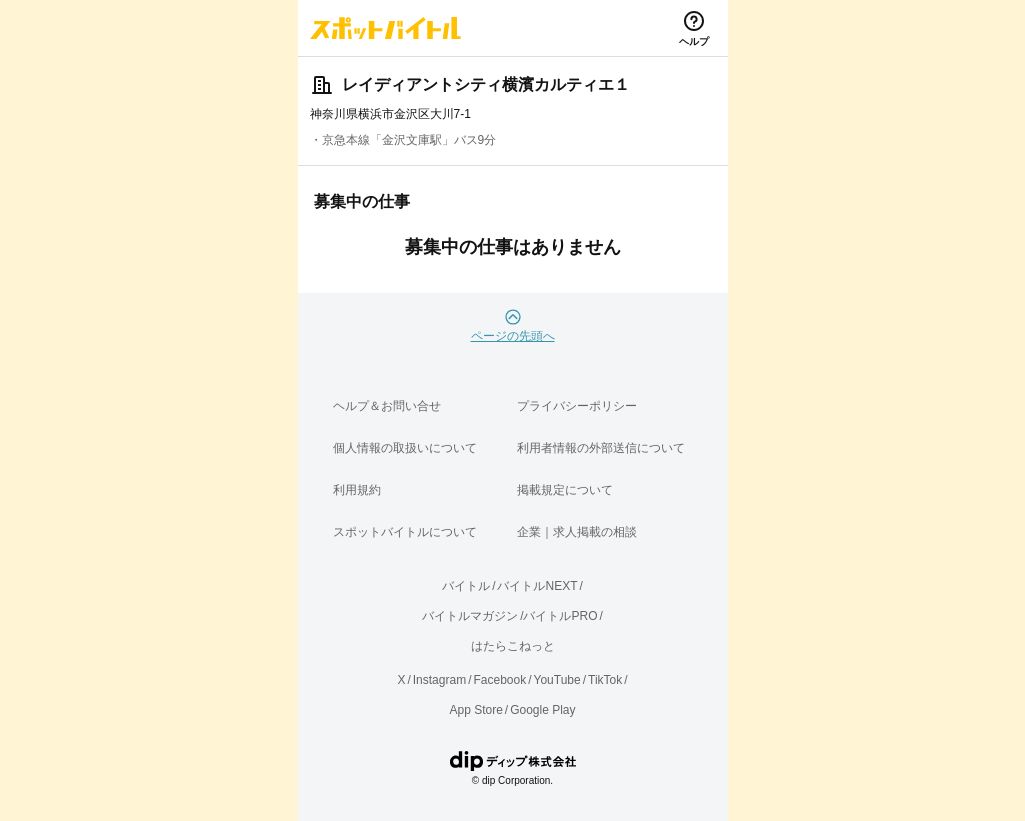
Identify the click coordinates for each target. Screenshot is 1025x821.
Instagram (439, 680)
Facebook (499, 680)
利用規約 (357, 490)
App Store (475, 710)
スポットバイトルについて (405, 532)
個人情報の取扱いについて (405, 448)
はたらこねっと (513, 646)
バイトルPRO (560, 616)
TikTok (605, 680)
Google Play (542, 710)
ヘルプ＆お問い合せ (387, 406)
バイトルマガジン (470, 616)
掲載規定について (565, 490)
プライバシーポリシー (577, 406)
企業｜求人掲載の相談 (577, 532)
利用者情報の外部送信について (601, 448)
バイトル (466, 586)
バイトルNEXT (537, 586)
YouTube (557, 680)
